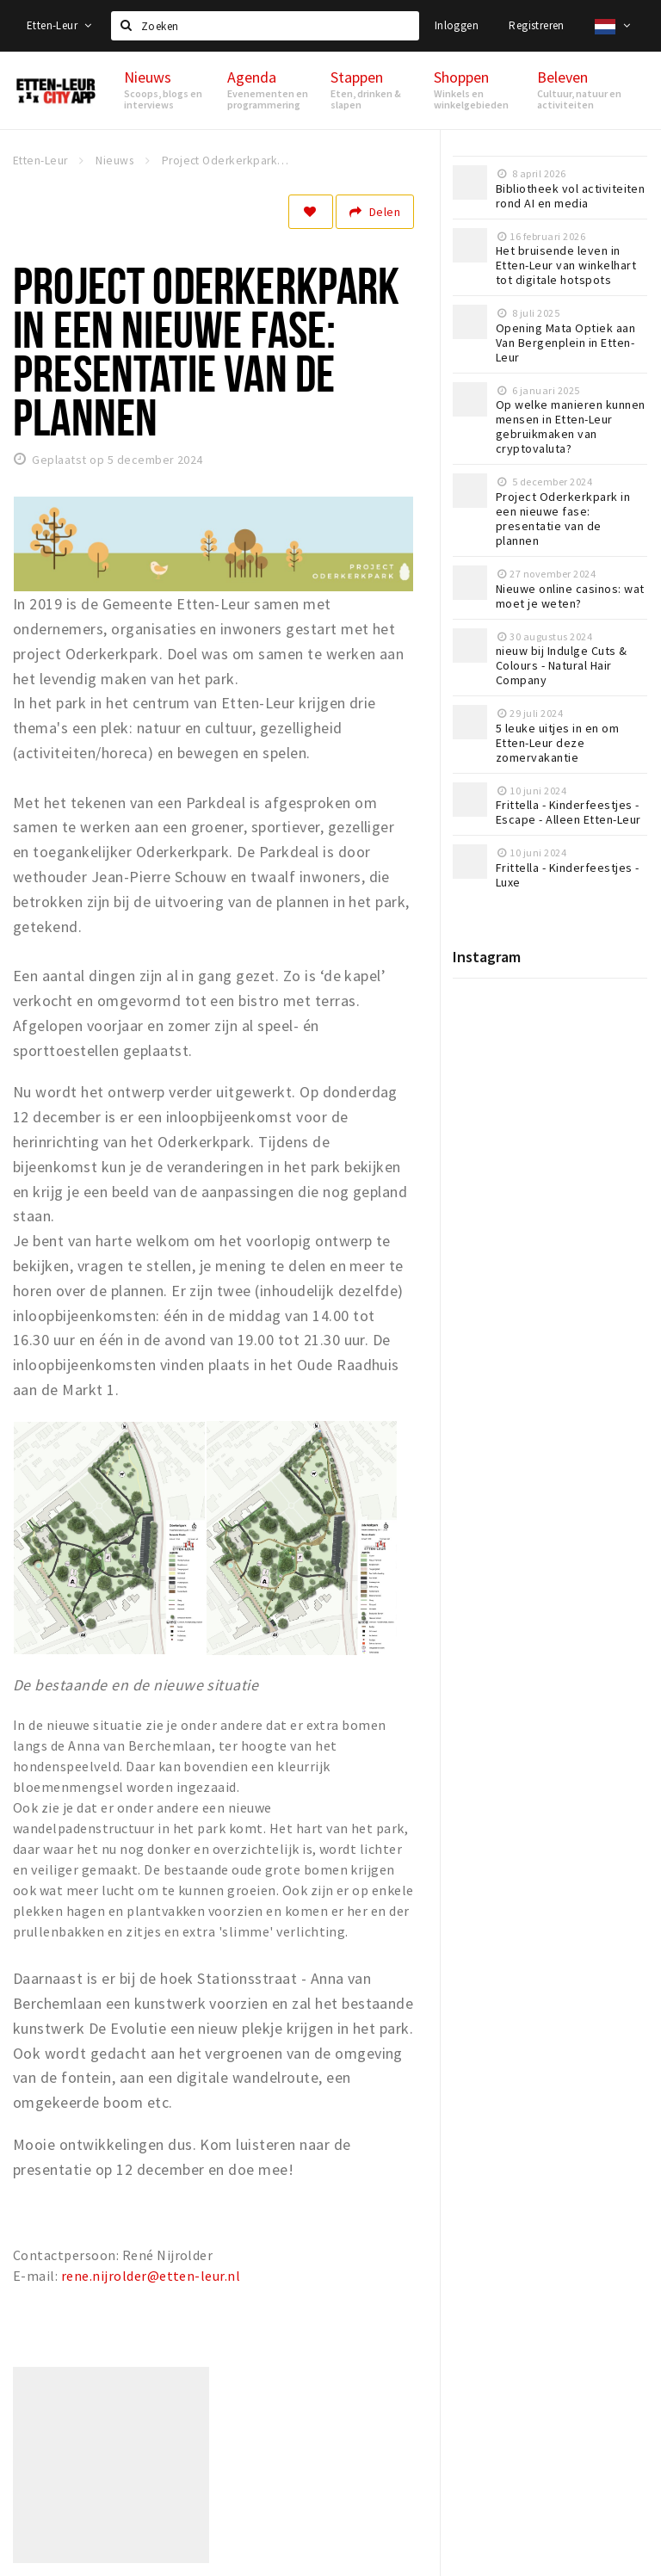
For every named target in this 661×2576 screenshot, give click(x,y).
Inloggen (457, 25)
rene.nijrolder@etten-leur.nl (150, 2275)
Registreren (536, 25)
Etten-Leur (59, 25)
